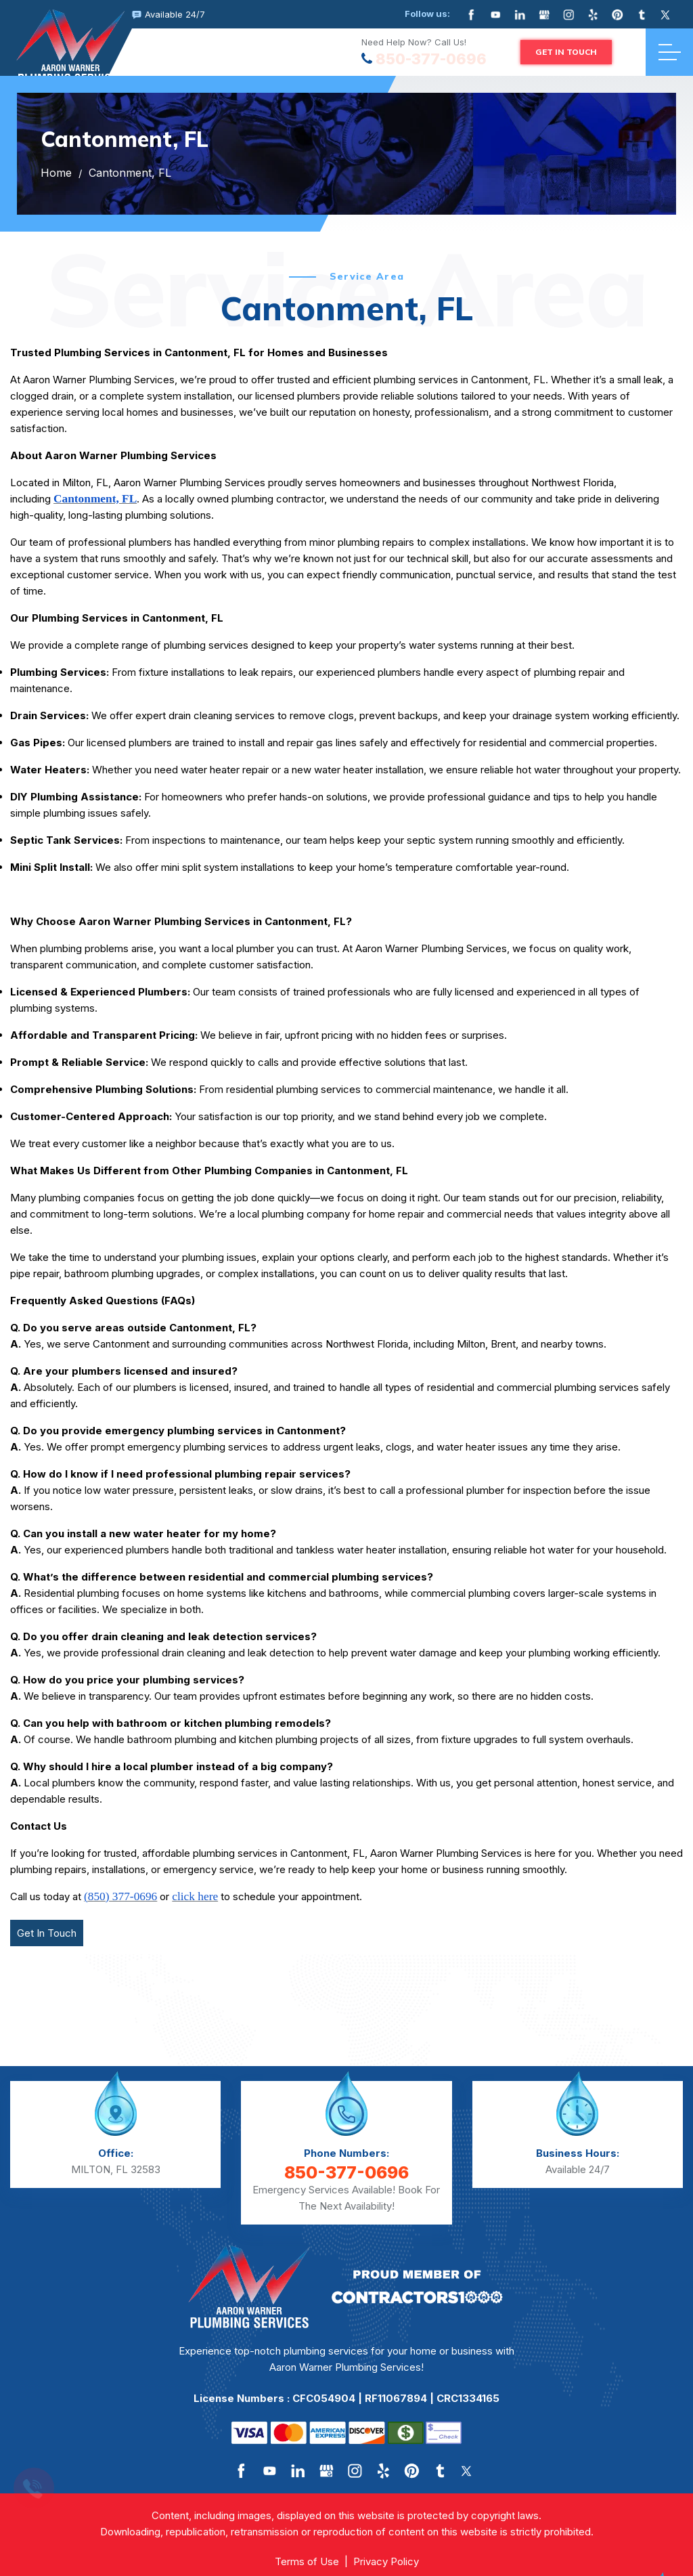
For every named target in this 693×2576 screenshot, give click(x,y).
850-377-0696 (431, 59)
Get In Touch (46, 1933)
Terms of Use (307, 2561)
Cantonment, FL (130, 172)
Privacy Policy (386, 2561)
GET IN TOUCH (566, 52)
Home (56, 172)
